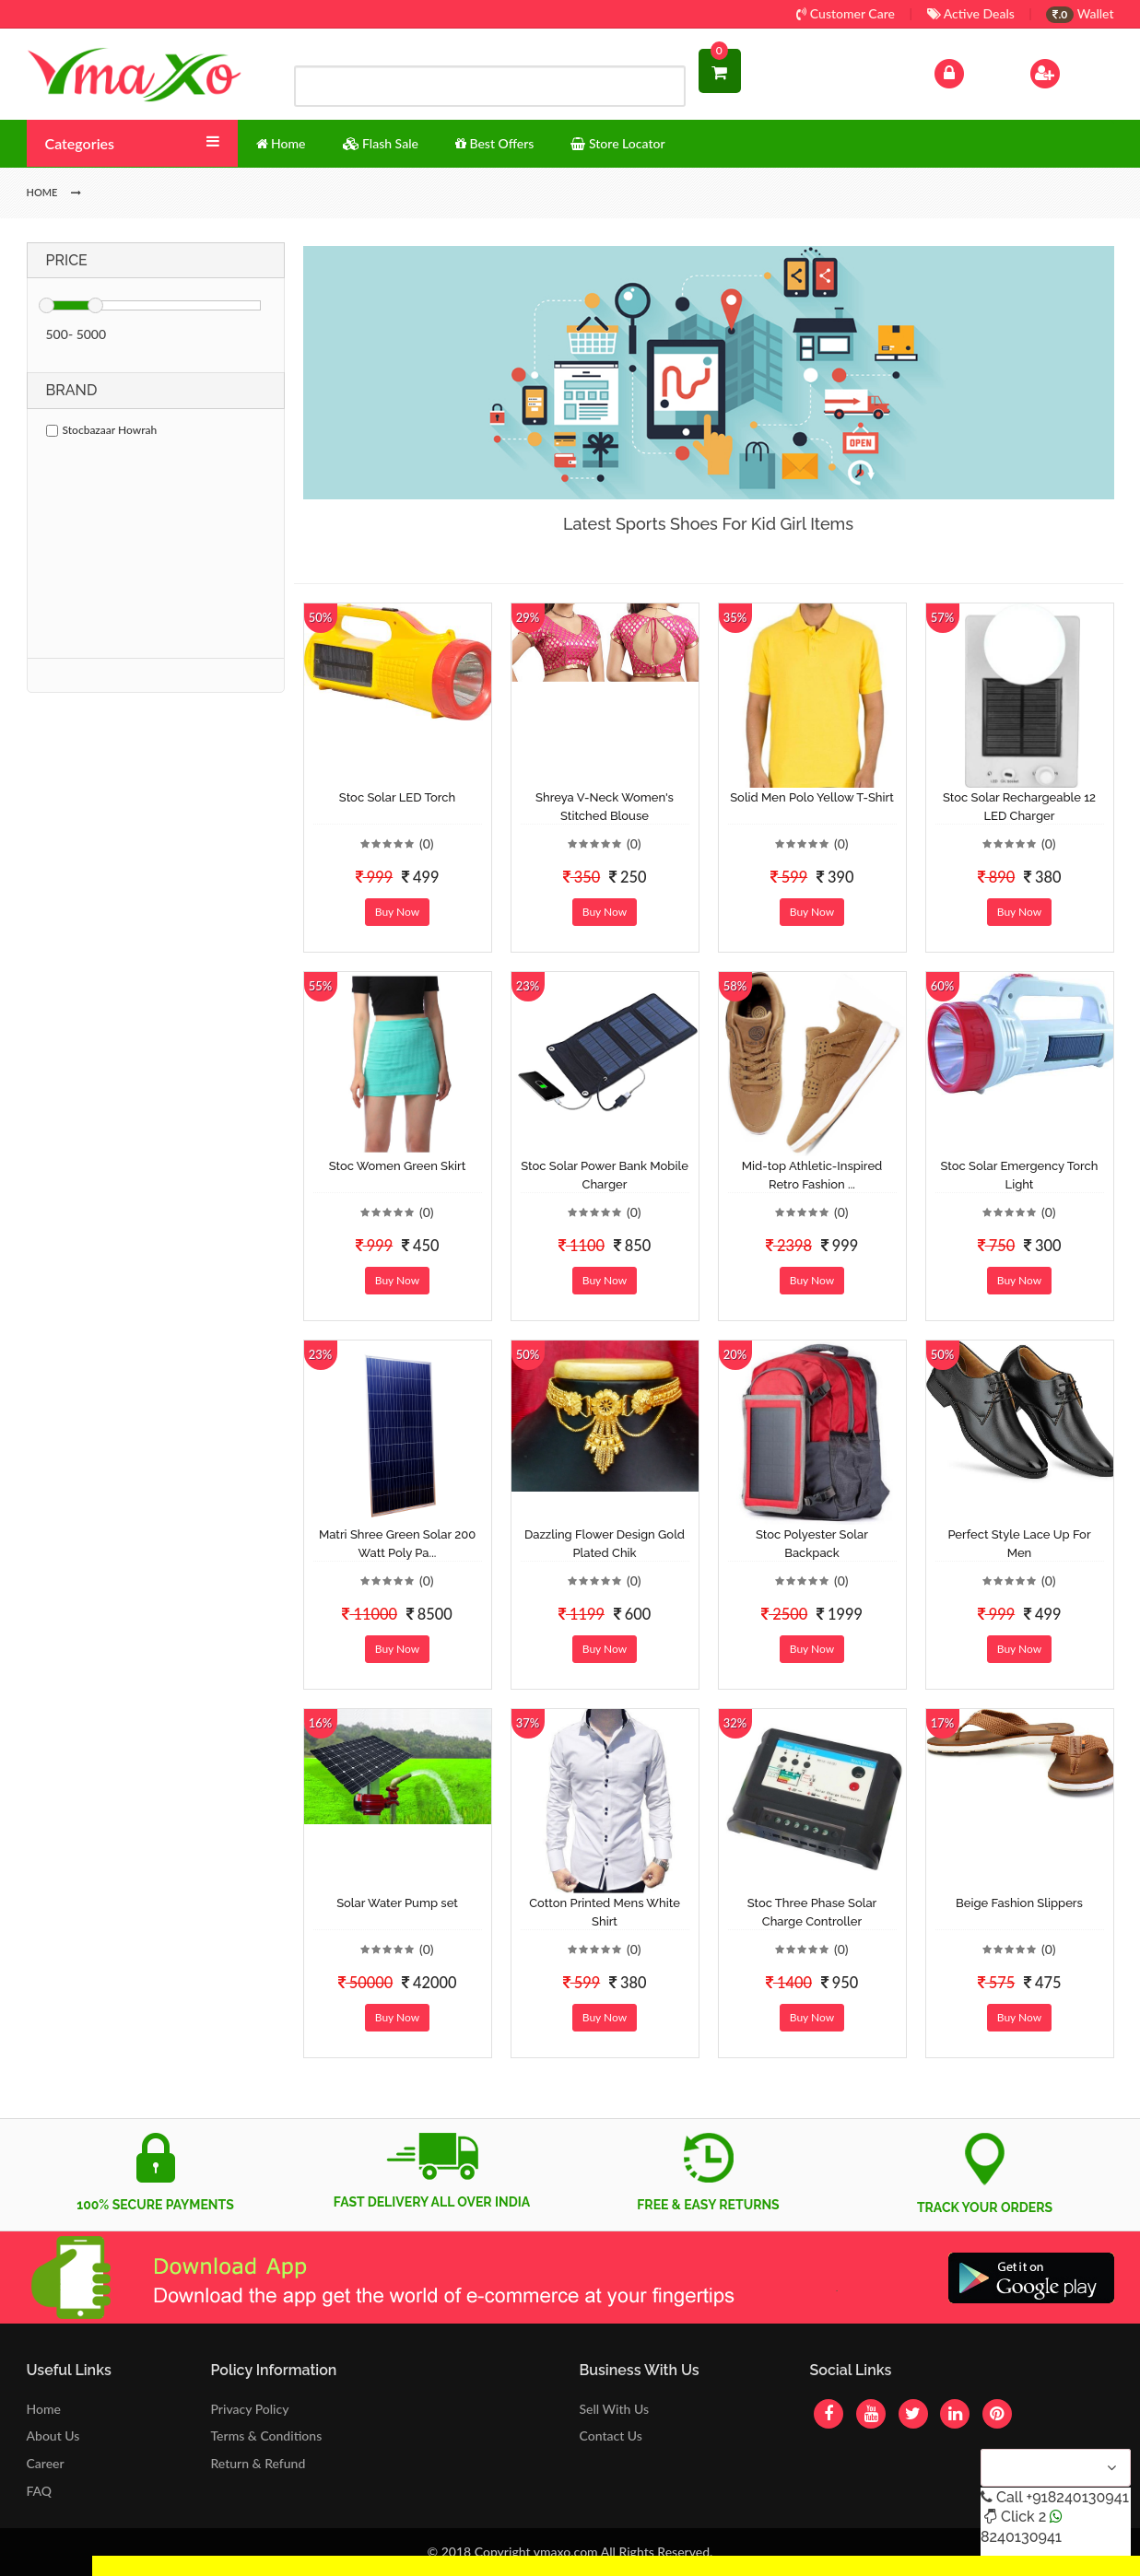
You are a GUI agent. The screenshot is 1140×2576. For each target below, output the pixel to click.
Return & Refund (258, 2463)
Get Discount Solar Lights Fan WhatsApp (207, 2565)
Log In (968, 71)
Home (44, 2409)
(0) (426, 843)
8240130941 (1021, 2537)
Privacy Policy (250, 2409)
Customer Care (845, 13)
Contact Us (610, 2435)
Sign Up (1069, 71)
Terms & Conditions (267, 2435)
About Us (53, 2435)
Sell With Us (613, 2409)
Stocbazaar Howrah (102, 430)
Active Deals (971, 13)
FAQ (40, 2491)
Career (46, 2463)
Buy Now (397, 912)
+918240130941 (1077, 2497)
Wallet (1079, 13)
